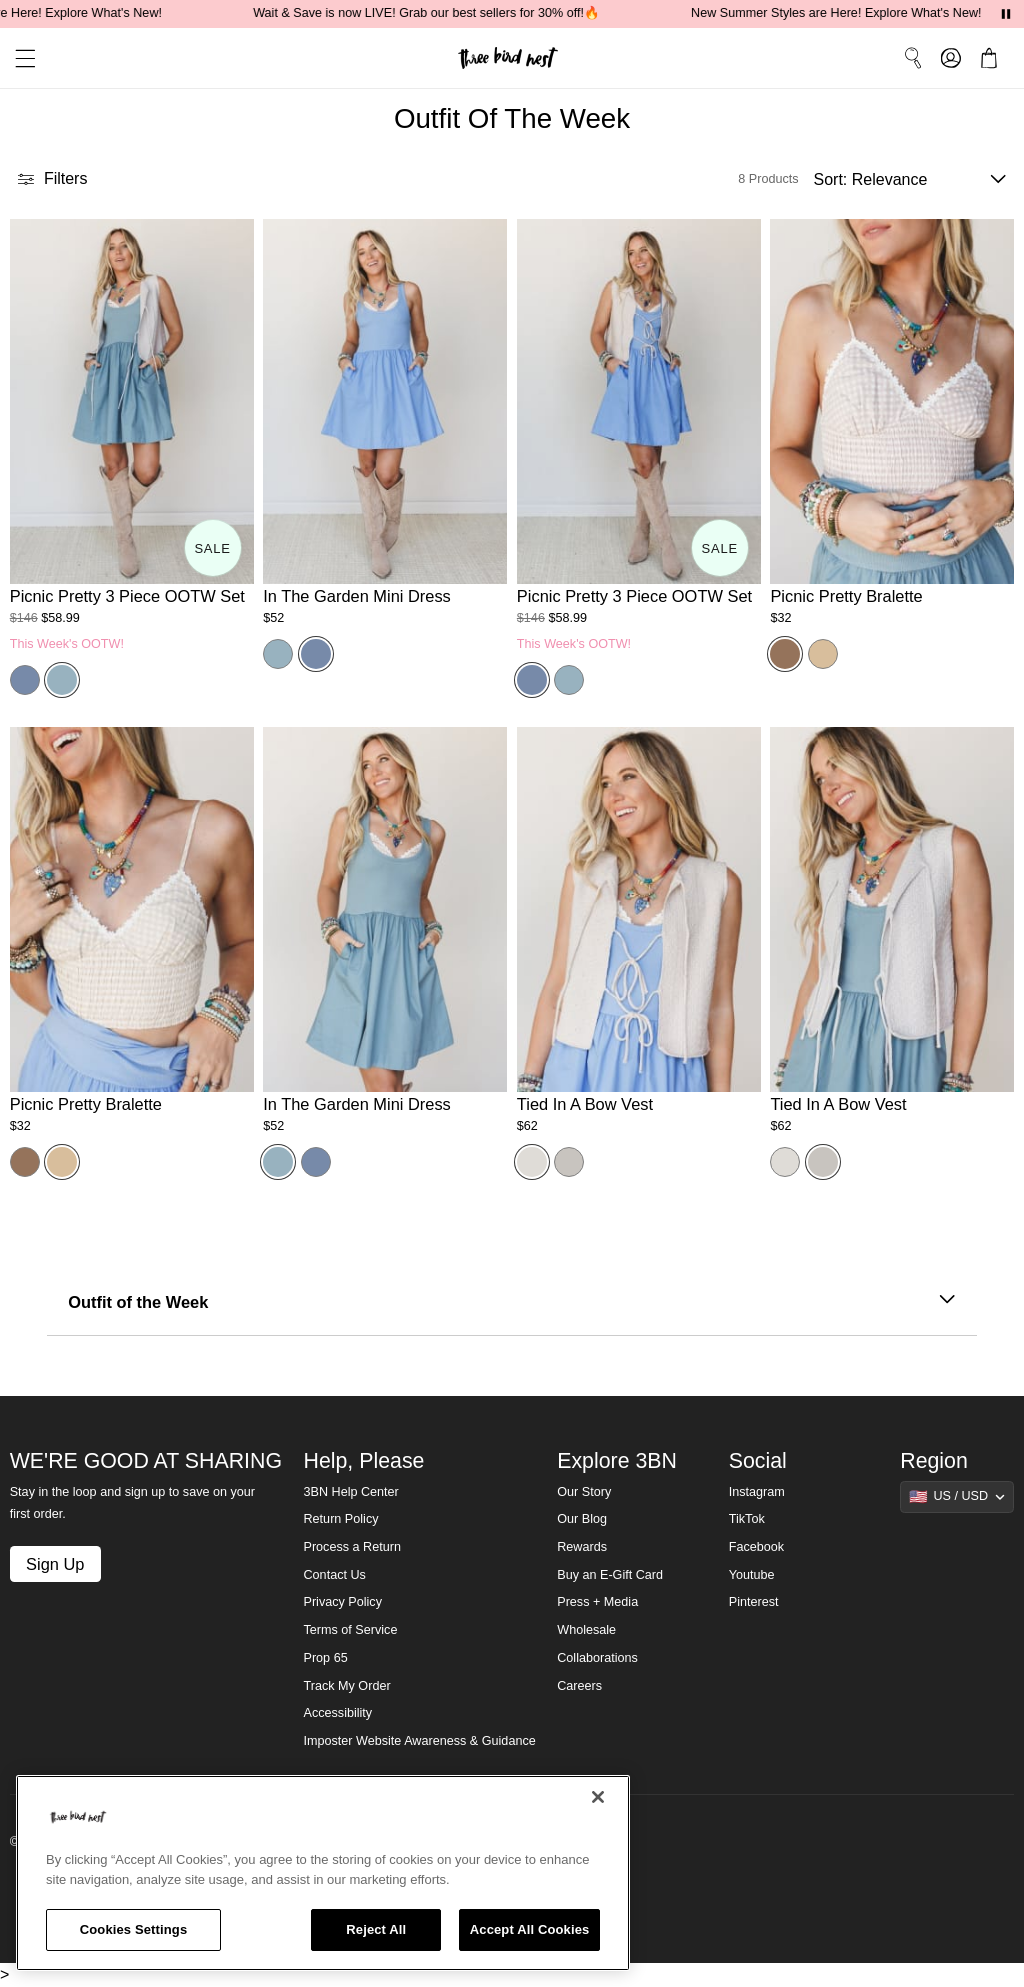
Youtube (752, 1575)
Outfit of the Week (512, 1302)
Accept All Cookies (530, 1929)
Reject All (376, 1929)
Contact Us (335, 1575)
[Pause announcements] (1006, 14)
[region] (323, 1873)
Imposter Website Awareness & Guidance (420, 1741)
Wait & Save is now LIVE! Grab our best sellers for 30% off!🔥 (437, 13)
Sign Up (55, 1564)
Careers (579, 1686)
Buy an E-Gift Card (610, 1575)
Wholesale (586, 1630)
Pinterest (754, 1602)
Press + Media (597, 1602)
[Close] (598, 1797)
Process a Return (352, 1547)
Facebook (756, 1547)
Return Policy (341, 1519)
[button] (18, 58)
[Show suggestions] (957, 1497)
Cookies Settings (134, 1929)
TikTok (747, 1519)
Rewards (582, 1547)
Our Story (584, 1492)
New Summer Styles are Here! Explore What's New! (847, 13)
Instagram (757, 1492)
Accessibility (338, 1713)
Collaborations (597, 1658)
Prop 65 (326, 1658)
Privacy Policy (343, 1602)
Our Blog (582, 1519)
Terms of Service (351, 1630)
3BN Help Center (351, 1492)
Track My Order (347, 1686)
